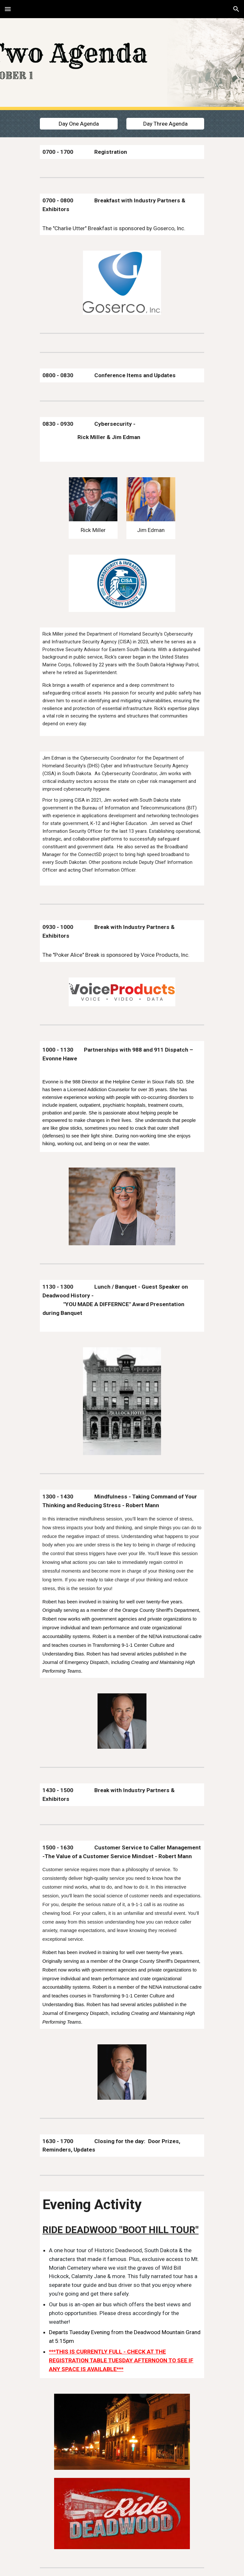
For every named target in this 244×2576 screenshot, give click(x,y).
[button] (8, 9)
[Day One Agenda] (78, 124)
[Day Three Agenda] (165, 124)
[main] (122, 152)
